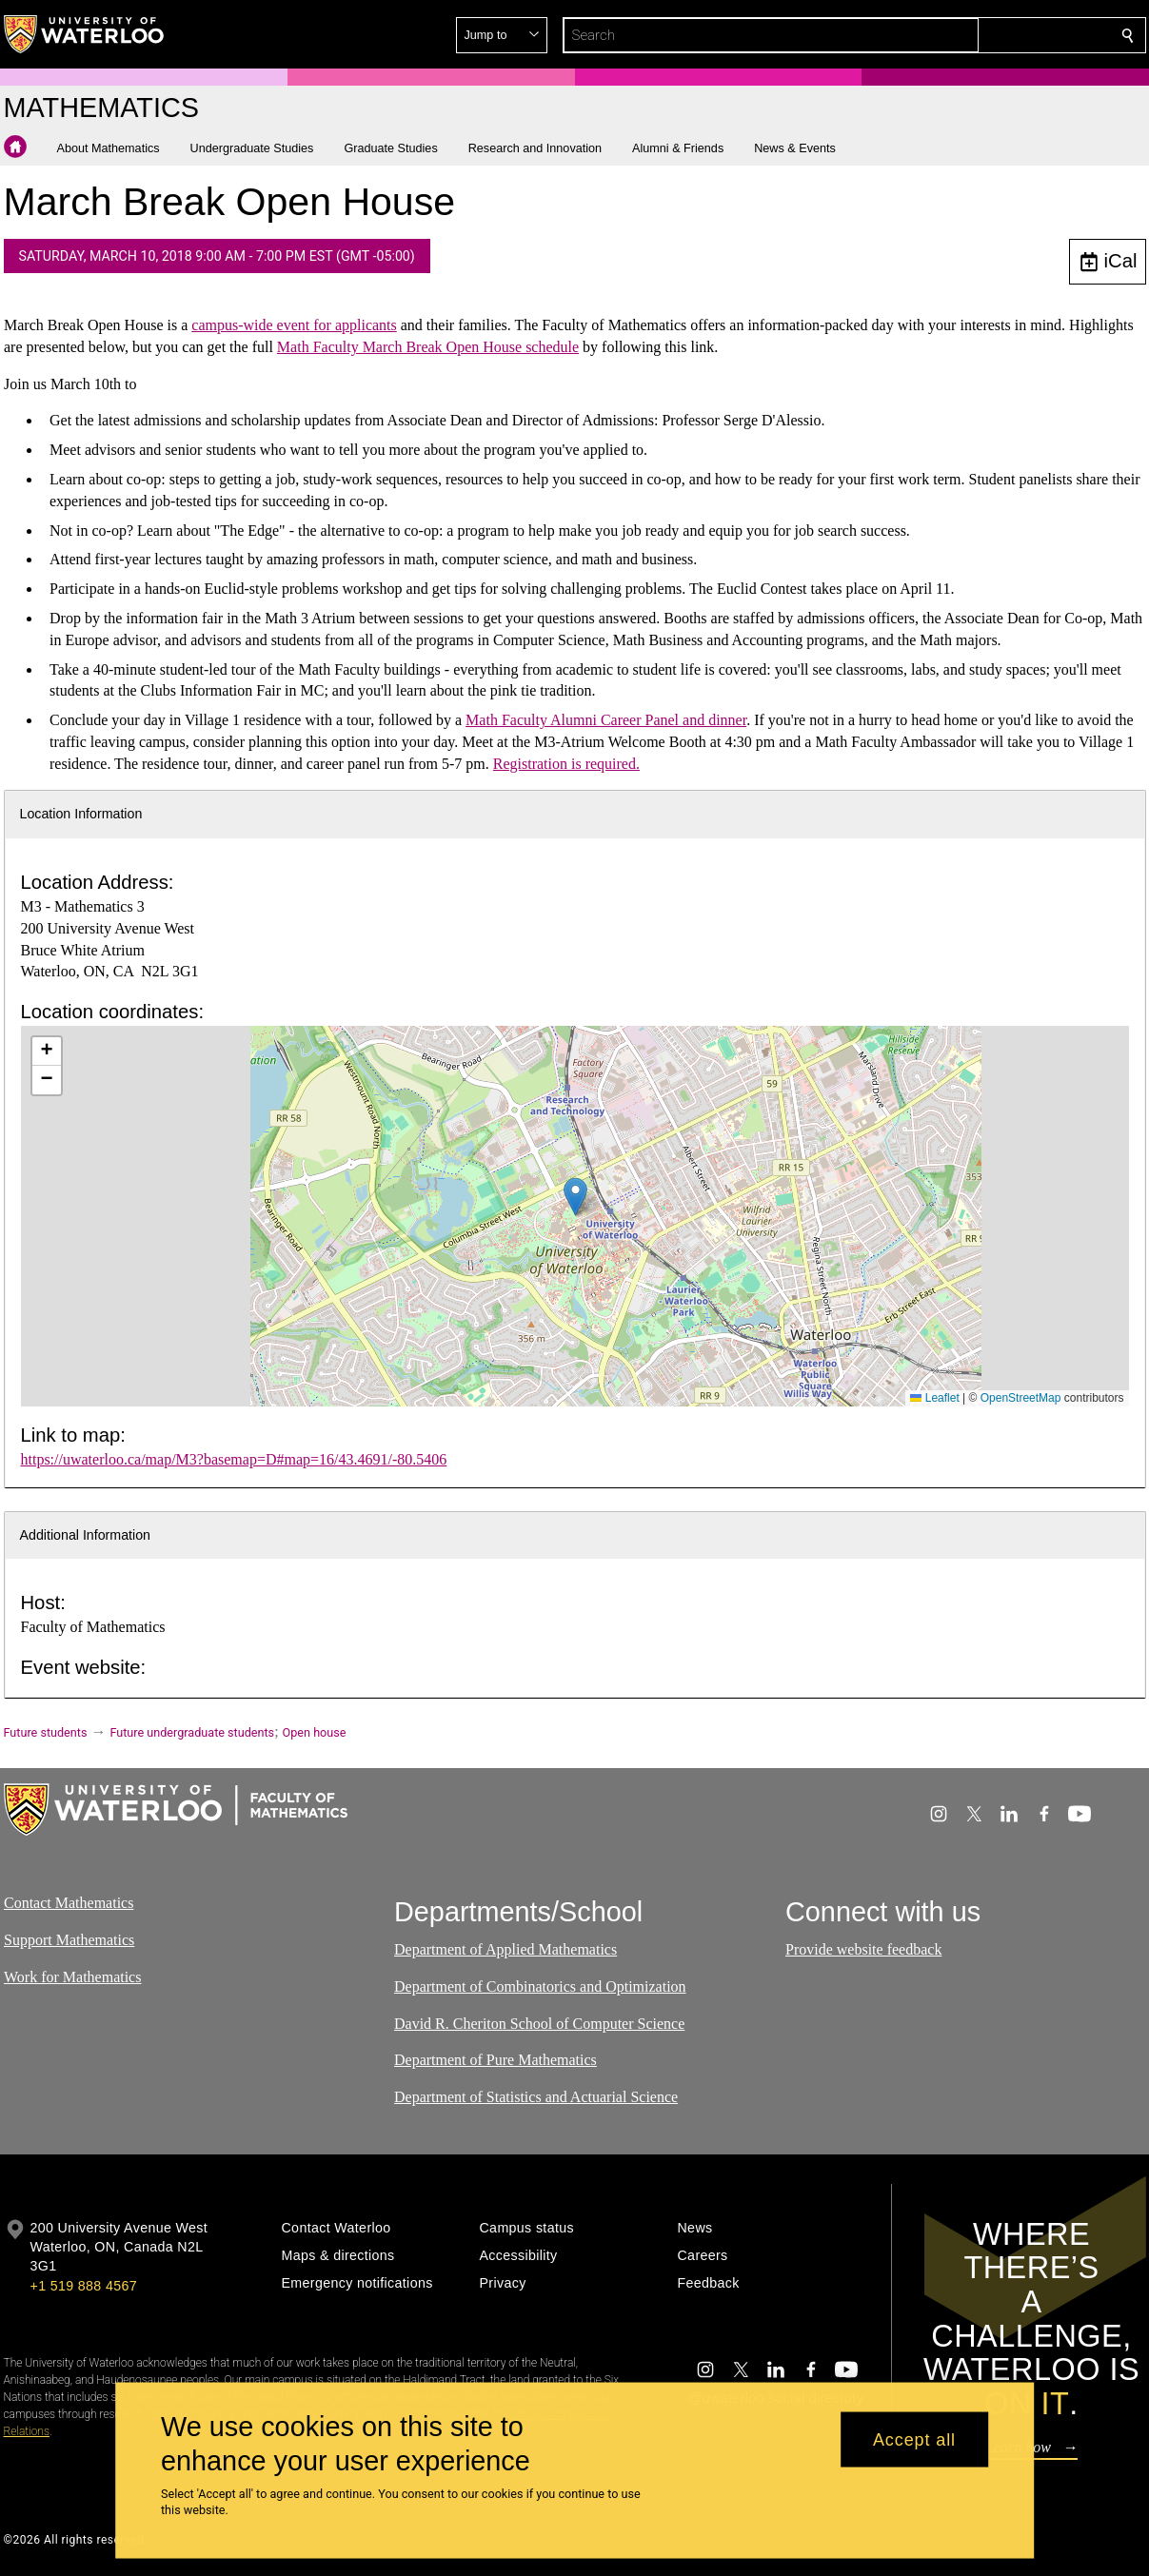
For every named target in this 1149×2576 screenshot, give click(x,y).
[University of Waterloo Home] (85, 34)
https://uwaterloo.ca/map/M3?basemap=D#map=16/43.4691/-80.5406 (234, 1459)
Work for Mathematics (72, 1976)
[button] (990, 35)
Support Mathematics (69, 1940)
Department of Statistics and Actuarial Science (536, 2097)
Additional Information (85, 1535)
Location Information (81, 813)
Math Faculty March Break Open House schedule (427, 347)
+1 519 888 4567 (83, 2285)
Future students (46, 1732)
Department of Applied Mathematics (505, 1949)
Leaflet (934, 1398)
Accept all (914, 2438)
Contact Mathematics (68, 1903)
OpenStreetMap (1021, 1398)
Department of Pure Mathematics (495, 2060)
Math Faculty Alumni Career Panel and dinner (606, 720)
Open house (315, 1732)
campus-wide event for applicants (293, 325)
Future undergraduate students (191, 1732)
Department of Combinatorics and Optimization (540, 1986)
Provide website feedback (863, 1949)
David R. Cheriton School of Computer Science (539, 2023)
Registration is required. (565, 764)
